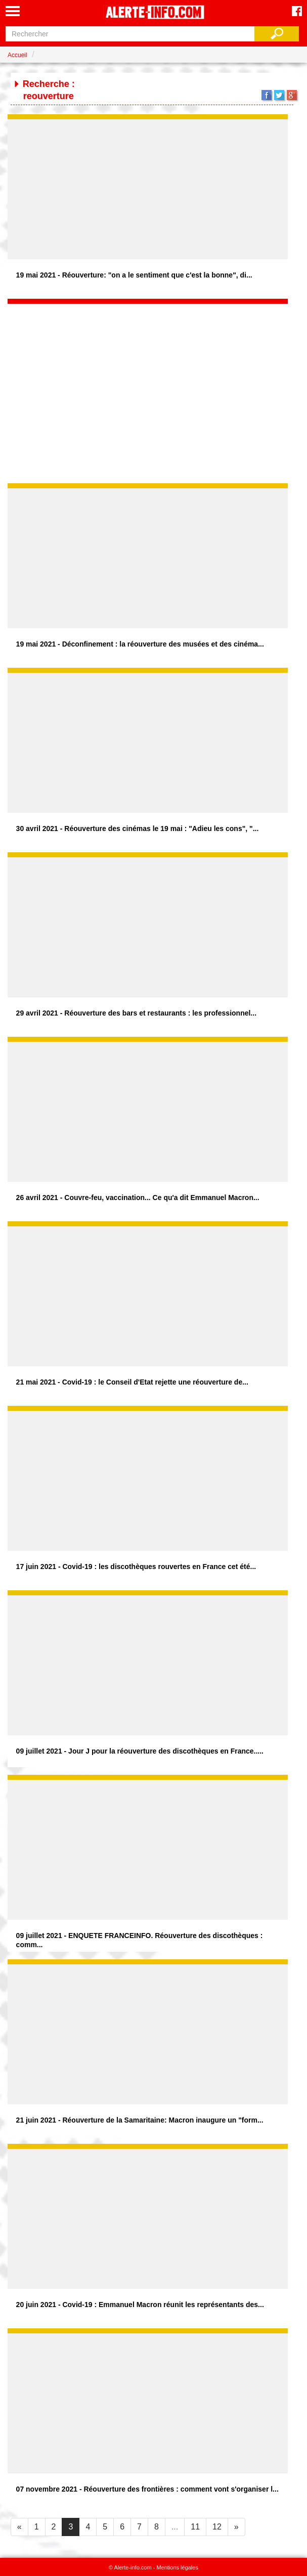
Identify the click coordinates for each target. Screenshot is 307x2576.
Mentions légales (177, 2567)
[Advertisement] (148, 367)
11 (195, 2526)
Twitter (279, 95)
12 (217, 2526)
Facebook (266, 95)
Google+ (292, 95)
